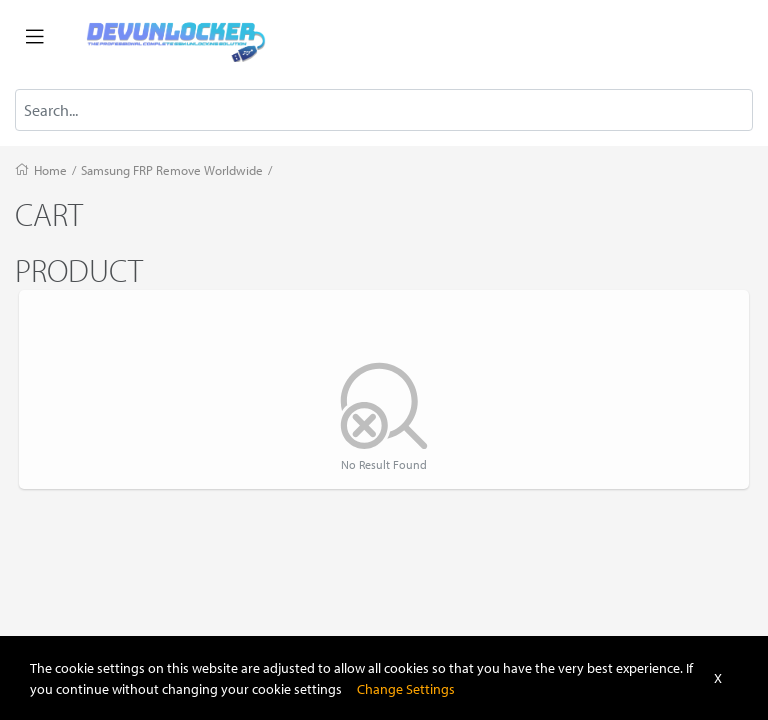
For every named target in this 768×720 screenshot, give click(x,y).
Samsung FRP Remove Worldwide (172, 170)
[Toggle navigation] (35, 37)
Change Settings (406, 688)
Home (50, 170)
